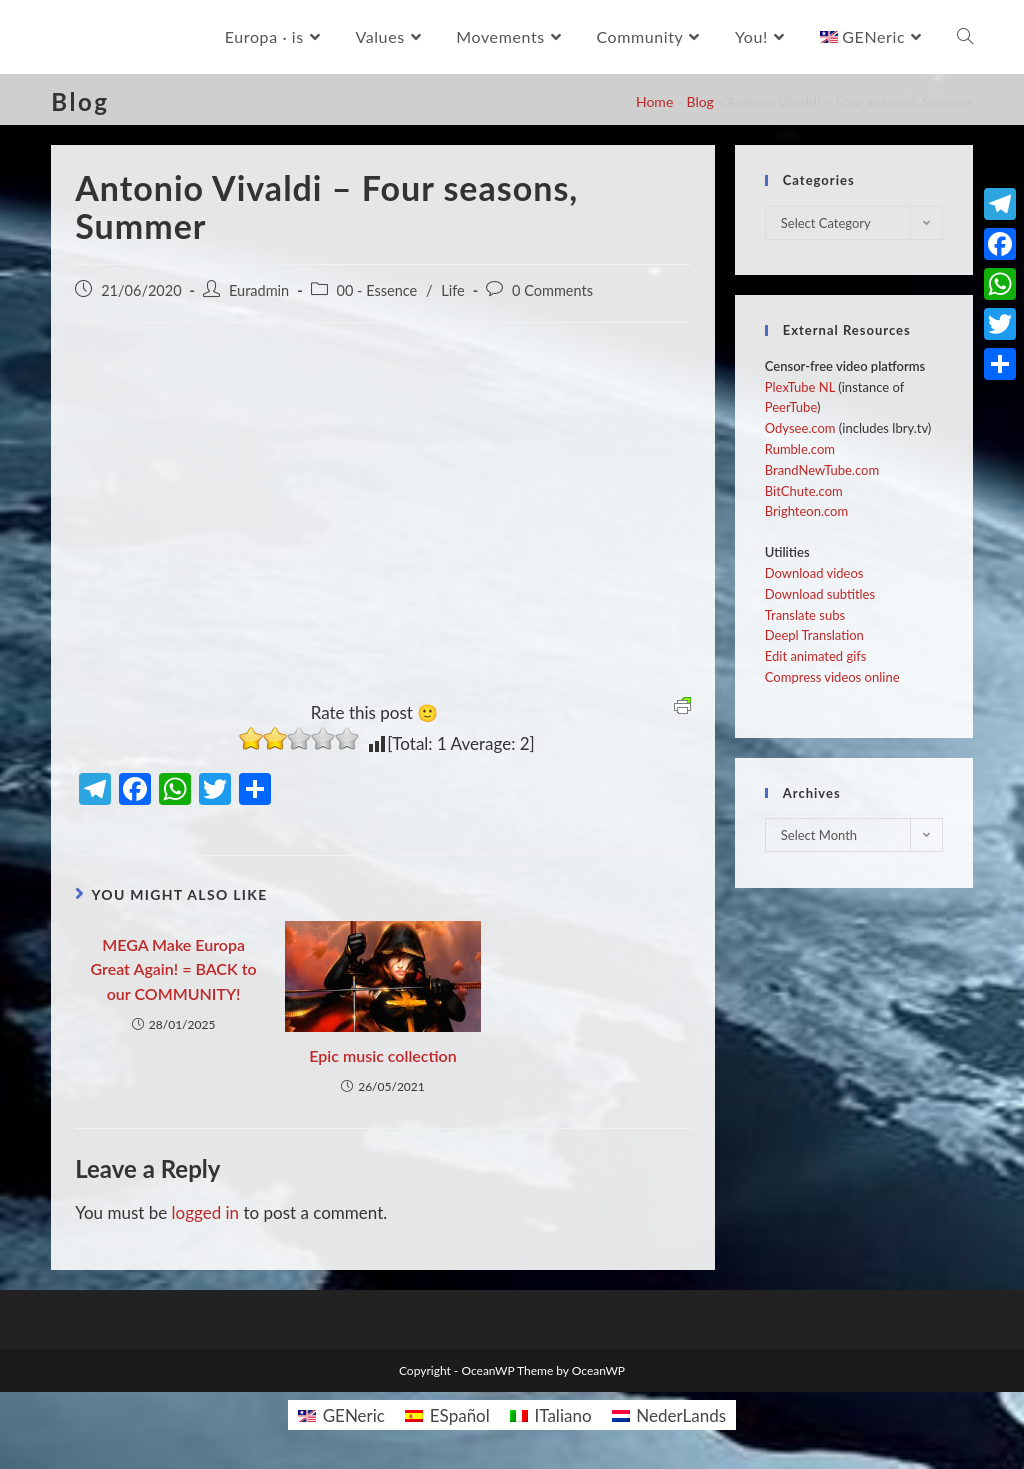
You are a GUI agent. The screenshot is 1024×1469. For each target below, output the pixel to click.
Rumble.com (800, 449)
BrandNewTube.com (822, 470)
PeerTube (791, 407)
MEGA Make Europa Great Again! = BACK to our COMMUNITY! (174, 971)
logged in (206, 1213)
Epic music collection (382, 1056)
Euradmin (259, 290)
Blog (699, 101)
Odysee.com (800, 428)
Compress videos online (832, 677)
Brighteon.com (806, 511)
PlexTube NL (800, 387)
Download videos (814, 573)
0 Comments (552, 290)
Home (654, 101)
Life (452, 290)
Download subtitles (820, 594)
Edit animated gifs (816, 656)
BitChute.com (804, 491)
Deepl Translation (814, 635)
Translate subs (805, 615)
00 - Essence (377, 290)
